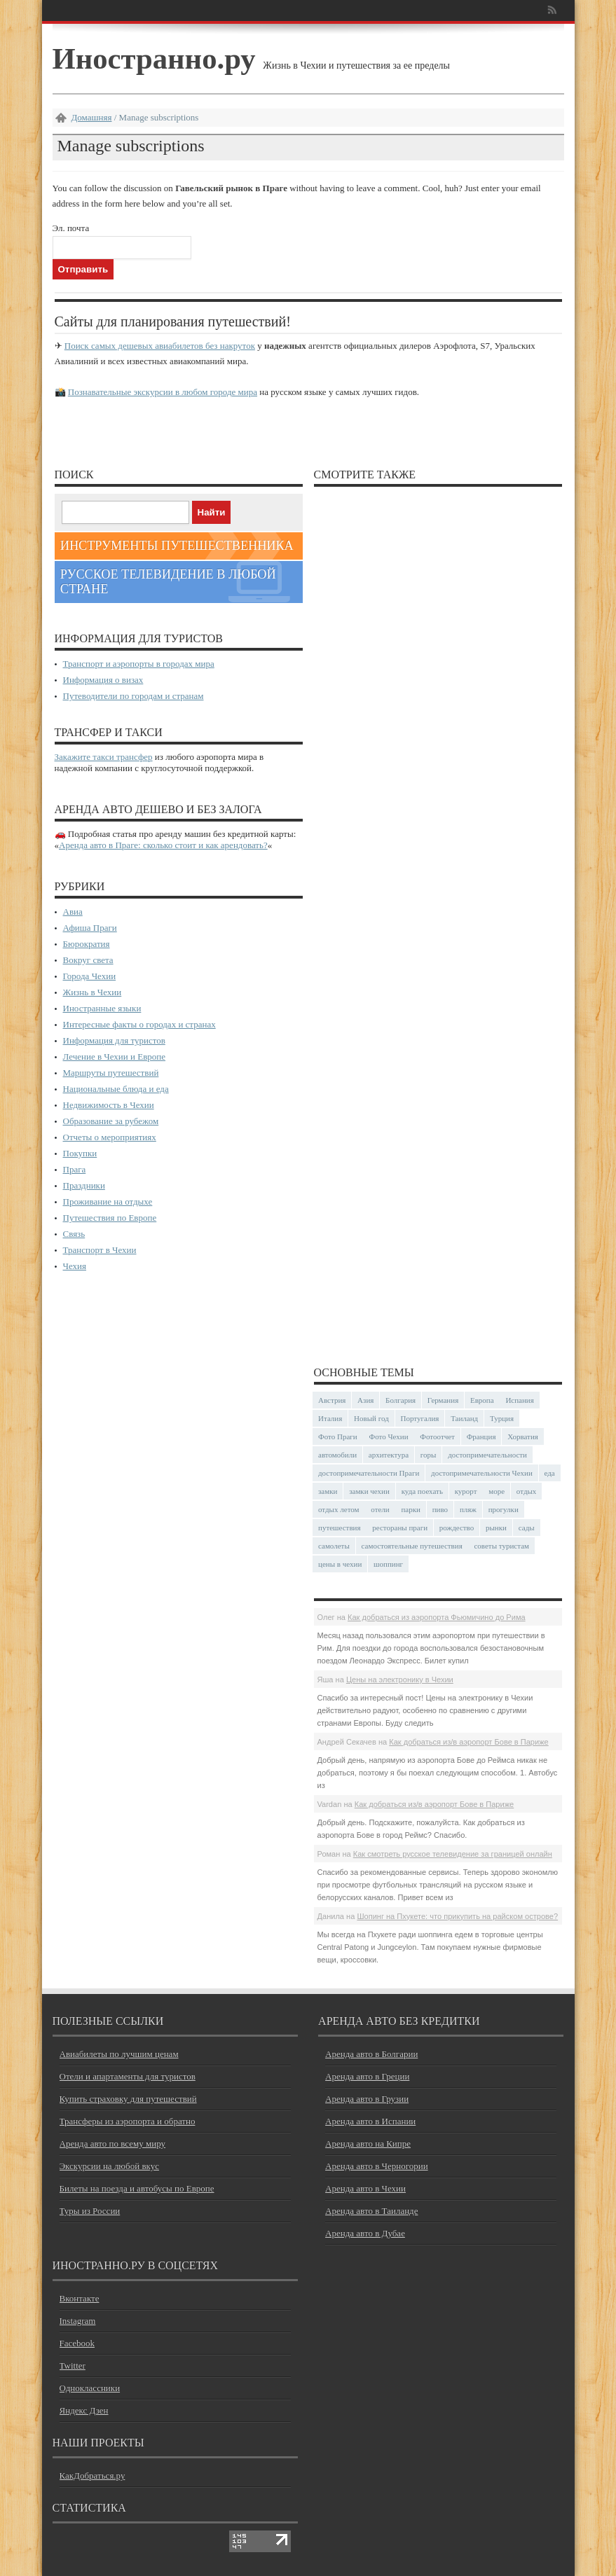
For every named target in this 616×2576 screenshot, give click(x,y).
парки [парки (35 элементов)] (410, 1509)
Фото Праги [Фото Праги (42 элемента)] (337, 1436)
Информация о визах (103, 679)
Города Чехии (89, 976)
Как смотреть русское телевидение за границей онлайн (452, 1854)
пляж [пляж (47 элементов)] (468, 1509)
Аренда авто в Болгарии (371, 2054)
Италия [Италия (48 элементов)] (330, 1418)
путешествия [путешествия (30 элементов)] (339, 1527)
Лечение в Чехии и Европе (114, 1056)
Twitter (72, 2365)
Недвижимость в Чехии (108, 1105)
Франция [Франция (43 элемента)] (481, 1436)
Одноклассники (90, 2388)
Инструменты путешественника (177, 546)
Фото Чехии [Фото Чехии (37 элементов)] (388, 1436)
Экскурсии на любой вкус (109, 2166)
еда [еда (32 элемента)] (550, 1473)
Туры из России (90, 2210)
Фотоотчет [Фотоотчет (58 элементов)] (437, 1436)
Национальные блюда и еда (116, 1088)
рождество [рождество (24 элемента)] (456, 1527)
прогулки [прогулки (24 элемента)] (503, 1509)
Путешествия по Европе (110, 1217)
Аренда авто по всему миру (113, 2143)
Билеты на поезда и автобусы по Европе (137, 2188)
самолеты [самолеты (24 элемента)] (334, 1546)
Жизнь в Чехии (92, 992)
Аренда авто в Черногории (376, 2166)
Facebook (77, 2343)
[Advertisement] (438, 920)
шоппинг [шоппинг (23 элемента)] (388, 1564)
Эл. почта (71, 228)
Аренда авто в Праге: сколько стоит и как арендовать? (163, 845)
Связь (74, 1233)
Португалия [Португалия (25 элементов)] (420, 1418)
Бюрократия (86, 944)
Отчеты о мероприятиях (109, 1137)
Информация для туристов (114, 1040)
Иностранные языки (102, 1008)
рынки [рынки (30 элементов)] (496, 1527)
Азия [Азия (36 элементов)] (365, 1400)
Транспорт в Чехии (100, 1250)
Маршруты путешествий (111, 1072)
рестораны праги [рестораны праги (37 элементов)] (399, 1527)
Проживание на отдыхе (108, 1201)
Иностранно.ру (154, 58)
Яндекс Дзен (84, 2410)
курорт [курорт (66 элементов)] (466, 1491)
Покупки (80, 1153)
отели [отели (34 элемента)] (380, 1509)
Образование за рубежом (111, 1121)
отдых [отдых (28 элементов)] (526, 1491)
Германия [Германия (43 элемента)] (442, 1400)
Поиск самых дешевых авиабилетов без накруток (159, 345)
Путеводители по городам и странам (133, 696)
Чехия (74, 1266)
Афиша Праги (90, 927)
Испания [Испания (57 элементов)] (519, 1400)
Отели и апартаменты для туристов (128, 2076)
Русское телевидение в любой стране (168, 581)
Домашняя (91, 117)
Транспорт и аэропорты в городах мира (138, 663)
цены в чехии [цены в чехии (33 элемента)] (340, 1564)
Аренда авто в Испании (370, 2121)
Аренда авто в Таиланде (371, 2210)
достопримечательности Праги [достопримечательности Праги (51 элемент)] (368, 1473)
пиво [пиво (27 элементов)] (440, 1509)
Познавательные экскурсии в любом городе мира (162, 392)
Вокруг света (88, 960)
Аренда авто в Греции (367, 2076)
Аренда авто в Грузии (367, 2098)
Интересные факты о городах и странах (139, 1024)
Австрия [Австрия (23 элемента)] (331, 1400)
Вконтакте (80, 2298)
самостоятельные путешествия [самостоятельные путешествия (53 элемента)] (412, 1546)
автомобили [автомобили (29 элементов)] (337, 1454)
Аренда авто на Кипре (368, 2143)
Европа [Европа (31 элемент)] (482, 1400)
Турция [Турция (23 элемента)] (502, 1418)
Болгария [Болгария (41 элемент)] (400, 1400)
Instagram (78, 2320)
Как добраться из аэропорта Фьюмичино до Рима (437, 1617)
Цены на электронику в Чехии (399, 1679)
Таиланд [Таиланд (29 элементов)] (464, 1418)
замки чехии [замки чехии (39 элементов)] (369, 1491)
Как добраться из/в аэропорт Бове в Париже (469, 1742)
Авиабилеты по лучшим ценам (119, 2054)
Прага (74, 1169)
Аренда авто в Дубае (365, 2233)
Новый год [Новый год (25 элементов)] (371, 1418)
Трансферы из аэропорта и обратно (128, 2121)
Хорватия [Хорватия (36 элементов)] (522, 1436)
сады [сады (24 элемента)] (527, 1527)
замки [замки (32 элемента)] (327, 1491)
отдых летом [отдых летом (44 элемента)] (339, 1509)
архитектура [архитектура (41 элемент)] (389, 1454)
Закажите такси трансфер (104, 757)
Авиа (73, 911)
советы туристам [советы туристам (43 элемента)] (501, 1546)
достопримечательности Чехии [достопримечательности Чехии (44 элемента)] (482, 1473)
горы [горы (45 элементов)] (428, 1454)
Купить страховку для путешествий (128, 2098)
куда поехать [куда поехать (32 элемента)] (422, 1491)
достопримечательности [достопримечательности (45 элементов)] (487, 1454)
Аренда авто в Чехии (365, 2188)
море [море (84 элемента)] (496, 1491)
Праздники (84, 1185)
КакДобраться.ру (92, 2475)
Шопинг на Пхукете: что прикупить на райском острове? (457, 1916)
